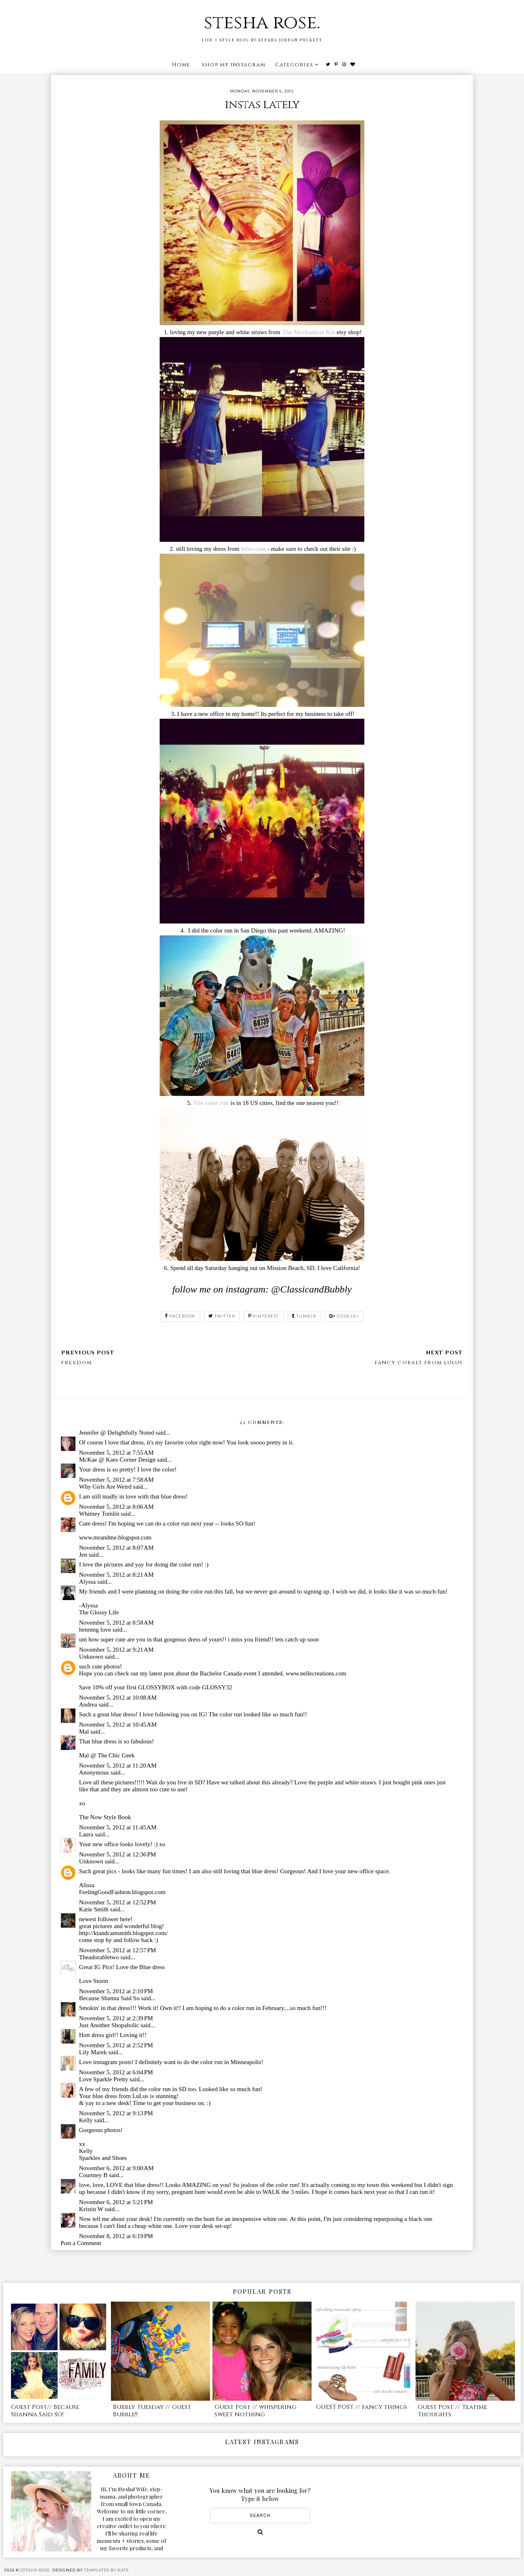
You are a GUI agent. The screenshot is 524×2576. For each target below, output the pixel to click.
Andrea (88, 1704)
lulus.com (253, 549)
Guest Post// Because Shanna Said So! (45, 2411)
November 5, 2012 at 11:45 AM (117, 1827)
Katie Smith (93, 1909)
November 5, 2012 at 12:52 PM (117, 1902)
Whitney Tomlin (99, 1513)
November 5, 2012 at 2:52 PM (116, 2045)
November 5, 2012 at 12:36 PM (117, 1854)
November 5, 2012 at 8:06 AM (116, 1506)
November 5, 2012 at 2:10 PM (116, 1991)
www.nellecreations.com (316, 1673)
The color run (211, 1103)
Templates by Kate (106, 2570)
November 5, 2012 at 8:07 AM (116, 1547)
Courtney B (93, 2175)
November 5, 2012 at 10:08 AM (118, 1697)
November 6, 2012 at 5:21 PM (116, 2202)
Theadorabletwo (99, 1957)
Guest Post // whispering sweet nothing (255, 2411)
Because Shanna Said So (109, 1998)
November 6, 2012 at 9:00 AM (116, 2168)
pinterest (263, 1316)
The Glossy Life (99, 1612)
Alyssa (87, 1581)
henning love (95, 1629)
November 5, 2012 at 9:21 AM (116, 1649)
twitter (221, 1316)
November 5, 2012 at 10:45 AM (118, 1724)
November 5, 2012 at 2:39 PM (116, 2018)
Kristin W (91, 2209)
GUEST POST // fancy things (361, 2407)
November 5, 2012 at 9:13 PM (116, 2113)
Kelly (86, 2120)
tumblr (304, 1316)
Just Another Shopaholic (109, 2025)
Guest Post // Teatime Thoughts (452, 2411)
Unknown (91, 1656)
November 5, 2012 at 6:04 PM (116, 2072)
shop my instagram (233, 64)
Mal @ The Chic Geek (107, 1755)
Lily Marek (93, 2052)
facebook (180, 1316)
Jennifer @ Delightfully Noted (116, 1432)
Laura (86, 1834)
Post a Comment (81, 2243)
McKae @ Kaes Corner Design (117, 1459)
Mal (84, 1731)
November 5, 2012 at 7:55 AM (116, 1452)
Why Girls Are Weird (105, 1486)
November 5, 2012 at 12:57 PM (117, 1950)
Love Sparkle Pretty (103, 2079)
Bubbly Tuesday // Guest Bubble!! (152, 2411)
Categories (294, 64)
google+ (344, 1316)
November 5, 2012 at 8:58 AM (116, 1622)
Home (181, 64)
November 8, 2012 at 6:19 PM (116, 2236)
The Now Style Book (105, 1817)
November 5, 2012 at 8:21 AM (116, 1574)
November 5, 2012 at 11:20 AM (117, 1765)
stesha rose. (262, 22)
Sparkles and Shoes (103, 2158)
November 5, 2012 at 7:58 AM (116, 1479)
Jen (83, 1554)
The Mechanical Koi (308, 332)
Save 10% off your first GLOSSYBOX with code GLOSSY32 (155, 1687)
